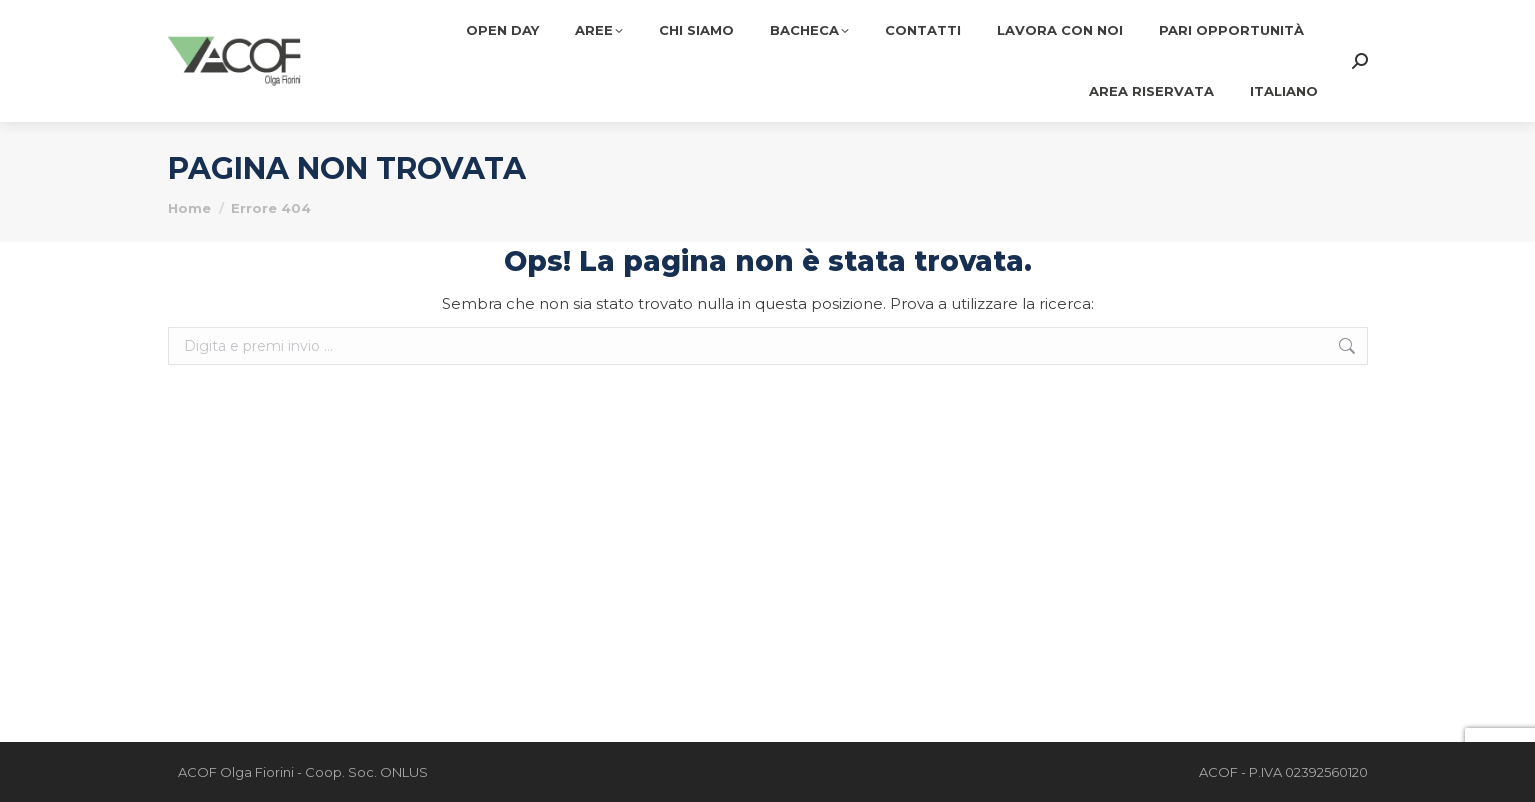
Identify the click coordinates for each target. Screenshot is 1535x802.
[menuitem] (1284, 91)
